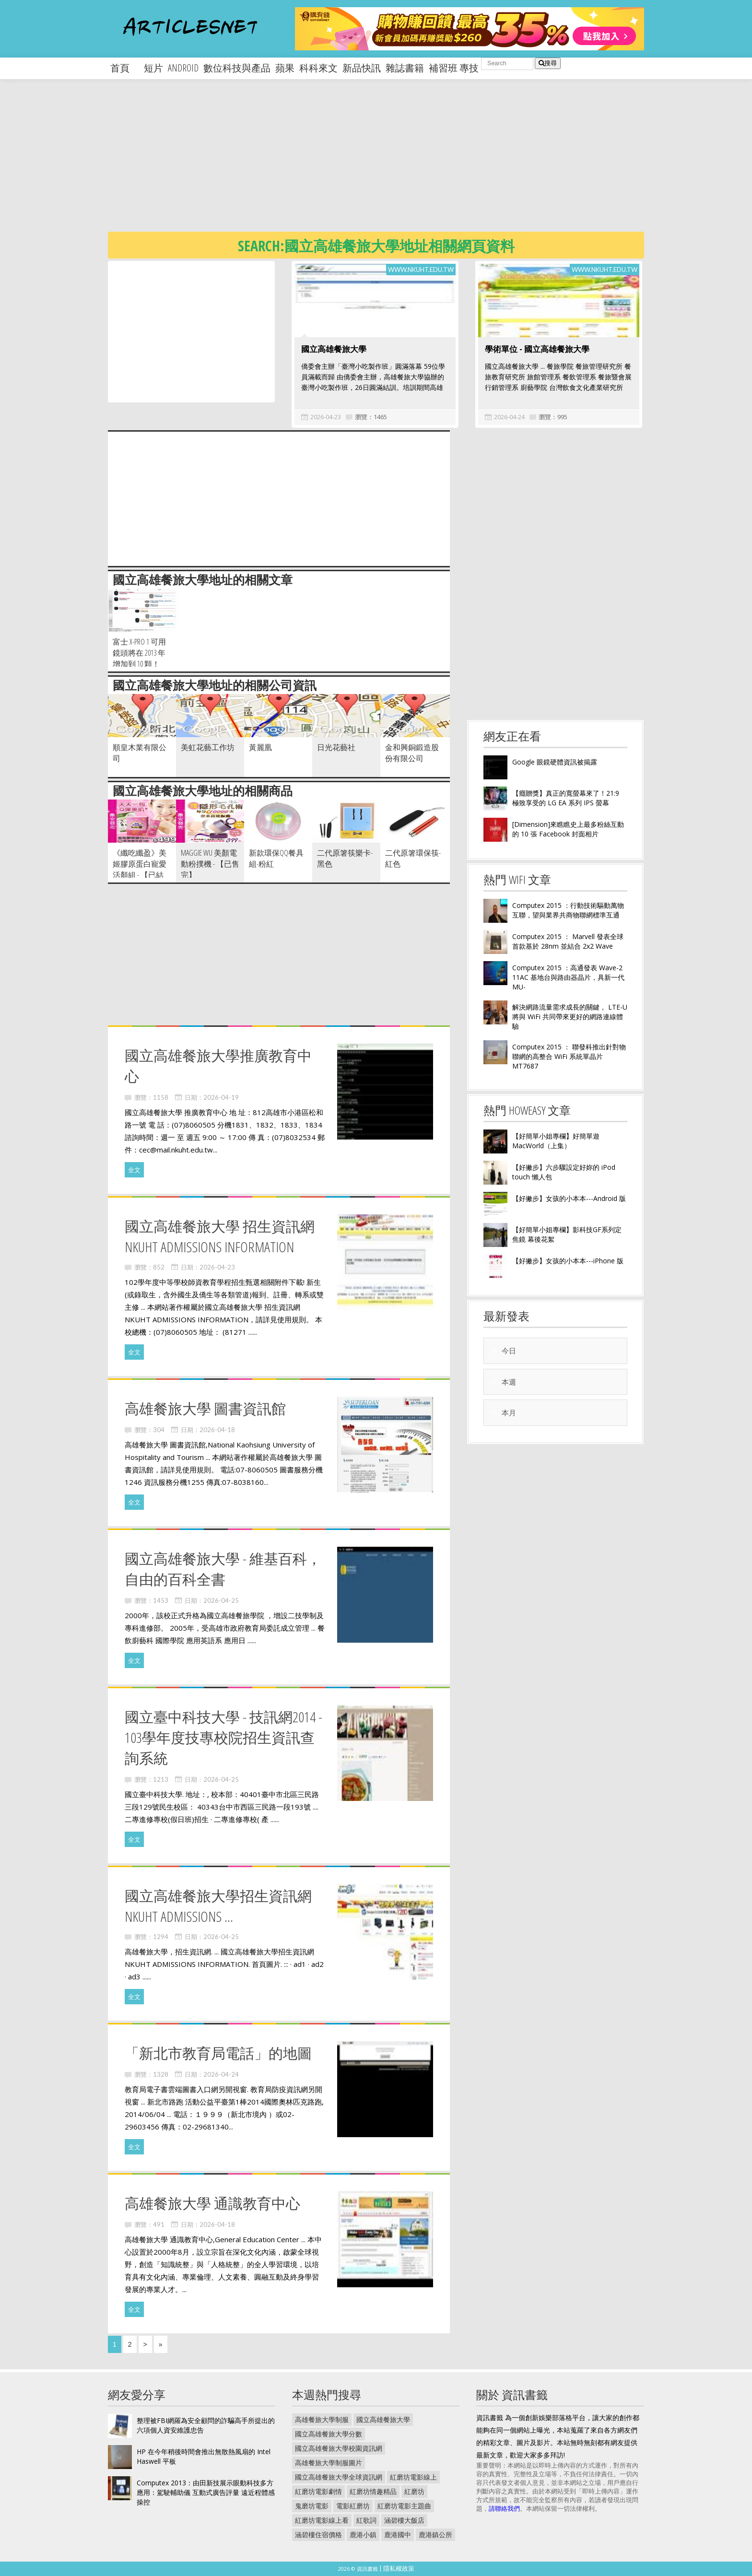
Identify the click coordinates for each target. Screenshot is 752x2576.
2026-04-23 (325, 416)
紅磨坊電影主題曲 (404, 2505)
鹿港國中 (397, 2534)
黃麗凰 (260, 747)
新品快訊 (361, 67)
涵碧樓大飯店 (404, 2520)
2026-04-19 (221, 1097)
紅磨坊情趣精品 (373, 2491)
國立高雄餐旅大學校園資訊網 (338, 2448)
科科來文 (318, 67)
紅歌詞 (366, 2520)
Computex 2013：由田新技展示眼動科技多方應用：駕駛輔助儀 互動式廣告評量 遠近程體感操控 (206, 2492)
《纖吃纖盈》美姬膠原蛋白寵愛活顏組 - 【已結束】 (139, 869)
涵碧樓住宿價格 (318, 2534)
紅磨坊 (414, 2491)
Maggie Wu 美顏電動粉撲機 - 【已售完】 (210, 863)
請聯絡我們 (504, 2508)
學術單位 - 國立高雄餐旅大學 (537, 348)
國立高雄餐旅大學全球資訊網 (338, 2477)
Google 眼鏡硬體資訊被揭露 (554, 761)
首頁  (124, 67)
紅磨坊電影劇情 (318, 2491)
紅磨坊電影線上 (413, 2477)
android (183, 67)
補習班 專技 (454, 67)
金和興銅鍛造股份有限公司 (412, 753)
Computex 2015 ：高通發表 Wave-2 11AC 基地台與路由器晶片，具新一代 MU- (568, 977)
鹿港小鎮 (363, 2534)
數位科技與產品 (236, 67)
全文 (134, 1169)
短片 (153, 67)
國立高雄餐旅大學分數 (328, 2433)
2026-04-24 (509, 416)
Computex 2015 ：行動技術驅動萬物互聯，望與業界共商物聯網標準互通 (568, 910)
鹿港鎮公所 (435, 2534)
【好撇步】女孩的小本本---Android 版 (569, 1198)
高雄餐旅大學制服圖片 (328, 2462)
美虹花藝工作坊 (208, 747)
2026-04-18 (217, 1430)
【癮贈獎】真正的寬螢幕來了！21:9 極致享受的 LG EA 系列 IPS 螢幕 (565, 797)
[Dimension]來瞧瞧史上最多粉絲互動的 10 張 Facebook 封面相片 (568, 829)
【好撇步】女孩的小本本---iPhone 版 (567, 1260)
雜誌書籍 (405, 67)
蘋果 (284, 67)
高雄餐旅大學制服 (322, 2419)
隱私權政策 (398, 2568)
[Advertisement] (395, 163)
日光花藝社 (336, 747)
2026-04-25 (221, 1600)
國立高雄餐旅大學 (333, 348)
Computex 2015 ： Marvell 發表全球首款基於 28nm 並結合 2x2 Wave (567, 941)
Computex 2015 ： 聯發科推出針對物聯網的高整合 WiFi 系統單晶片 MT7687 (569, 1056)
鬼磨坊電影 (312, 2505)
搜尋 (548, 63)
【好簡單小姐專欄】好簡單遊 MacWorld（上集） (555, 1140)
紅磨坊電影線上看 (322, 2520)
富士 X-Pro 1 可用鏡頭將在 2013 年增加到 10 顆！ (139, 652)
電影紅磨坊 (353, 2505)
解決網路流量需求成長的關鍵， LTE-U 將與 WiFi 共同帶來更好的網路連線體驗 (569, 1016)
